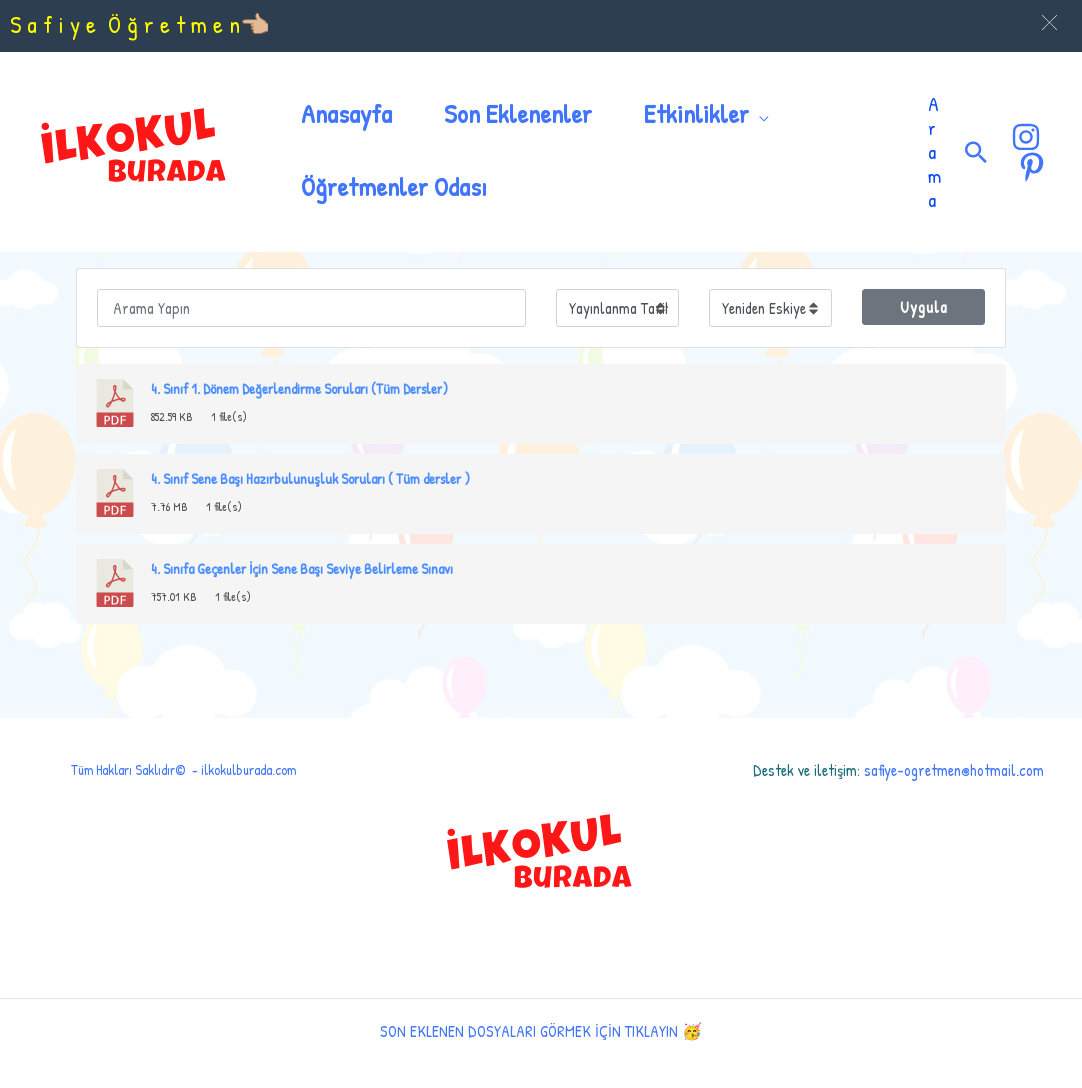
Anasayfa (346, 113)
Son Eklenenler (518, 113)
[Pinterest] (1032, 167)
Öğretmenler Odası (394, 186)
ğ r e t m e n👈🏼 (198, 24)
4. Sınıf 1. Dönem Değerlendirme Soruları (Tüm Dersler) (299, 389)
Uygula (924, 307)
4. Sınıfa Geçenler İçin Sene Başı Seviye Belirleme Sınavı (302, 569)
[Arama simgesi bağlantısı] (976, 152)
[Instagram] (1026, 137)
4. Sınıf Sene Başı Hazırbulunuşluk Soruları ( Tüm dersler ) (310, 479)
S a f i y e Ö (68, 24)
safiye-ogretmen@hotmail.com (954, 770)
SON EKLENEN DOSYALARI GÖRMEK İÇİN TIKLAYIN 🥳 (541, 1031)
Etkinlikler (696, 113)
